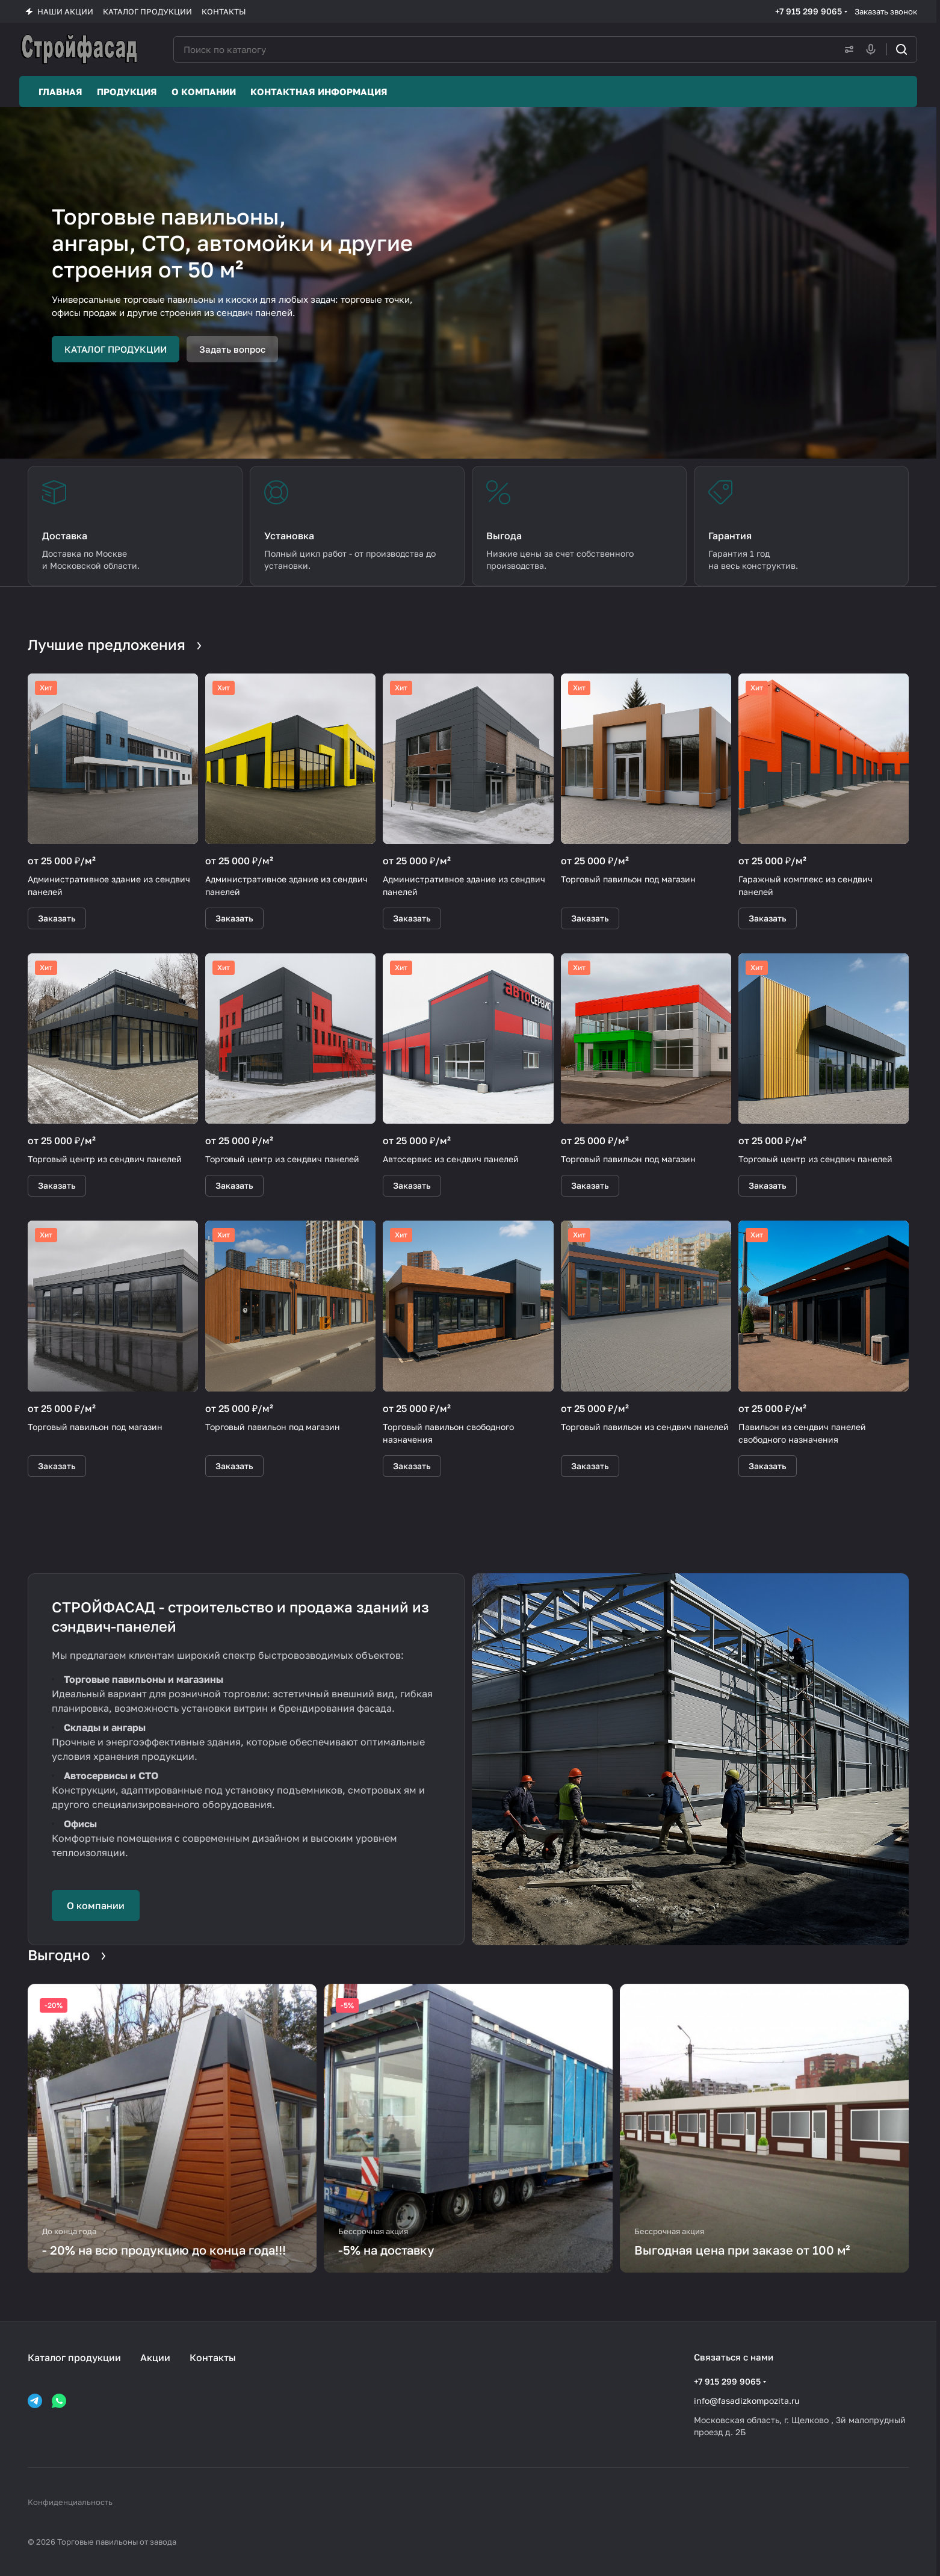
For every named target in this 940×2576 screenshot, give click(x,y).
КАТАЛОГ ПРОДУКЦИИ (115, 349)
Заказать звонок (886, 11)
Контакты (213, 2358)
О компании (96, 1905)
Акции (155, 2358)
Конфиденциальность (70, 2502)
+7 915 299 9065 (808, 11)
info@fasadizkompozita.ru (746, 2400)
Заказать (57, 918)
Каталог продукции (74, 2358)
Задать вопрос (232, 349)
